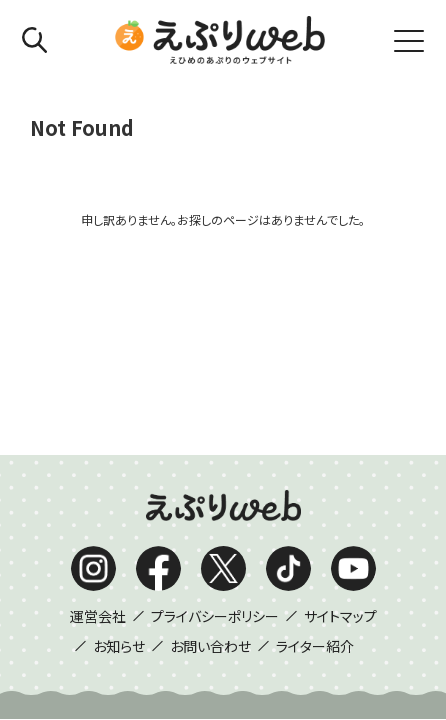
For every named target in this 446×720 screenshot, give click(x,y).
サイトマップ (340, 396)
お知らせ (119, 426)
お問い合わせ (210, 426)
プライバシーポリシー (215, 396)
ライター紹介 (315, 426)
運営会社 (98, 396)
